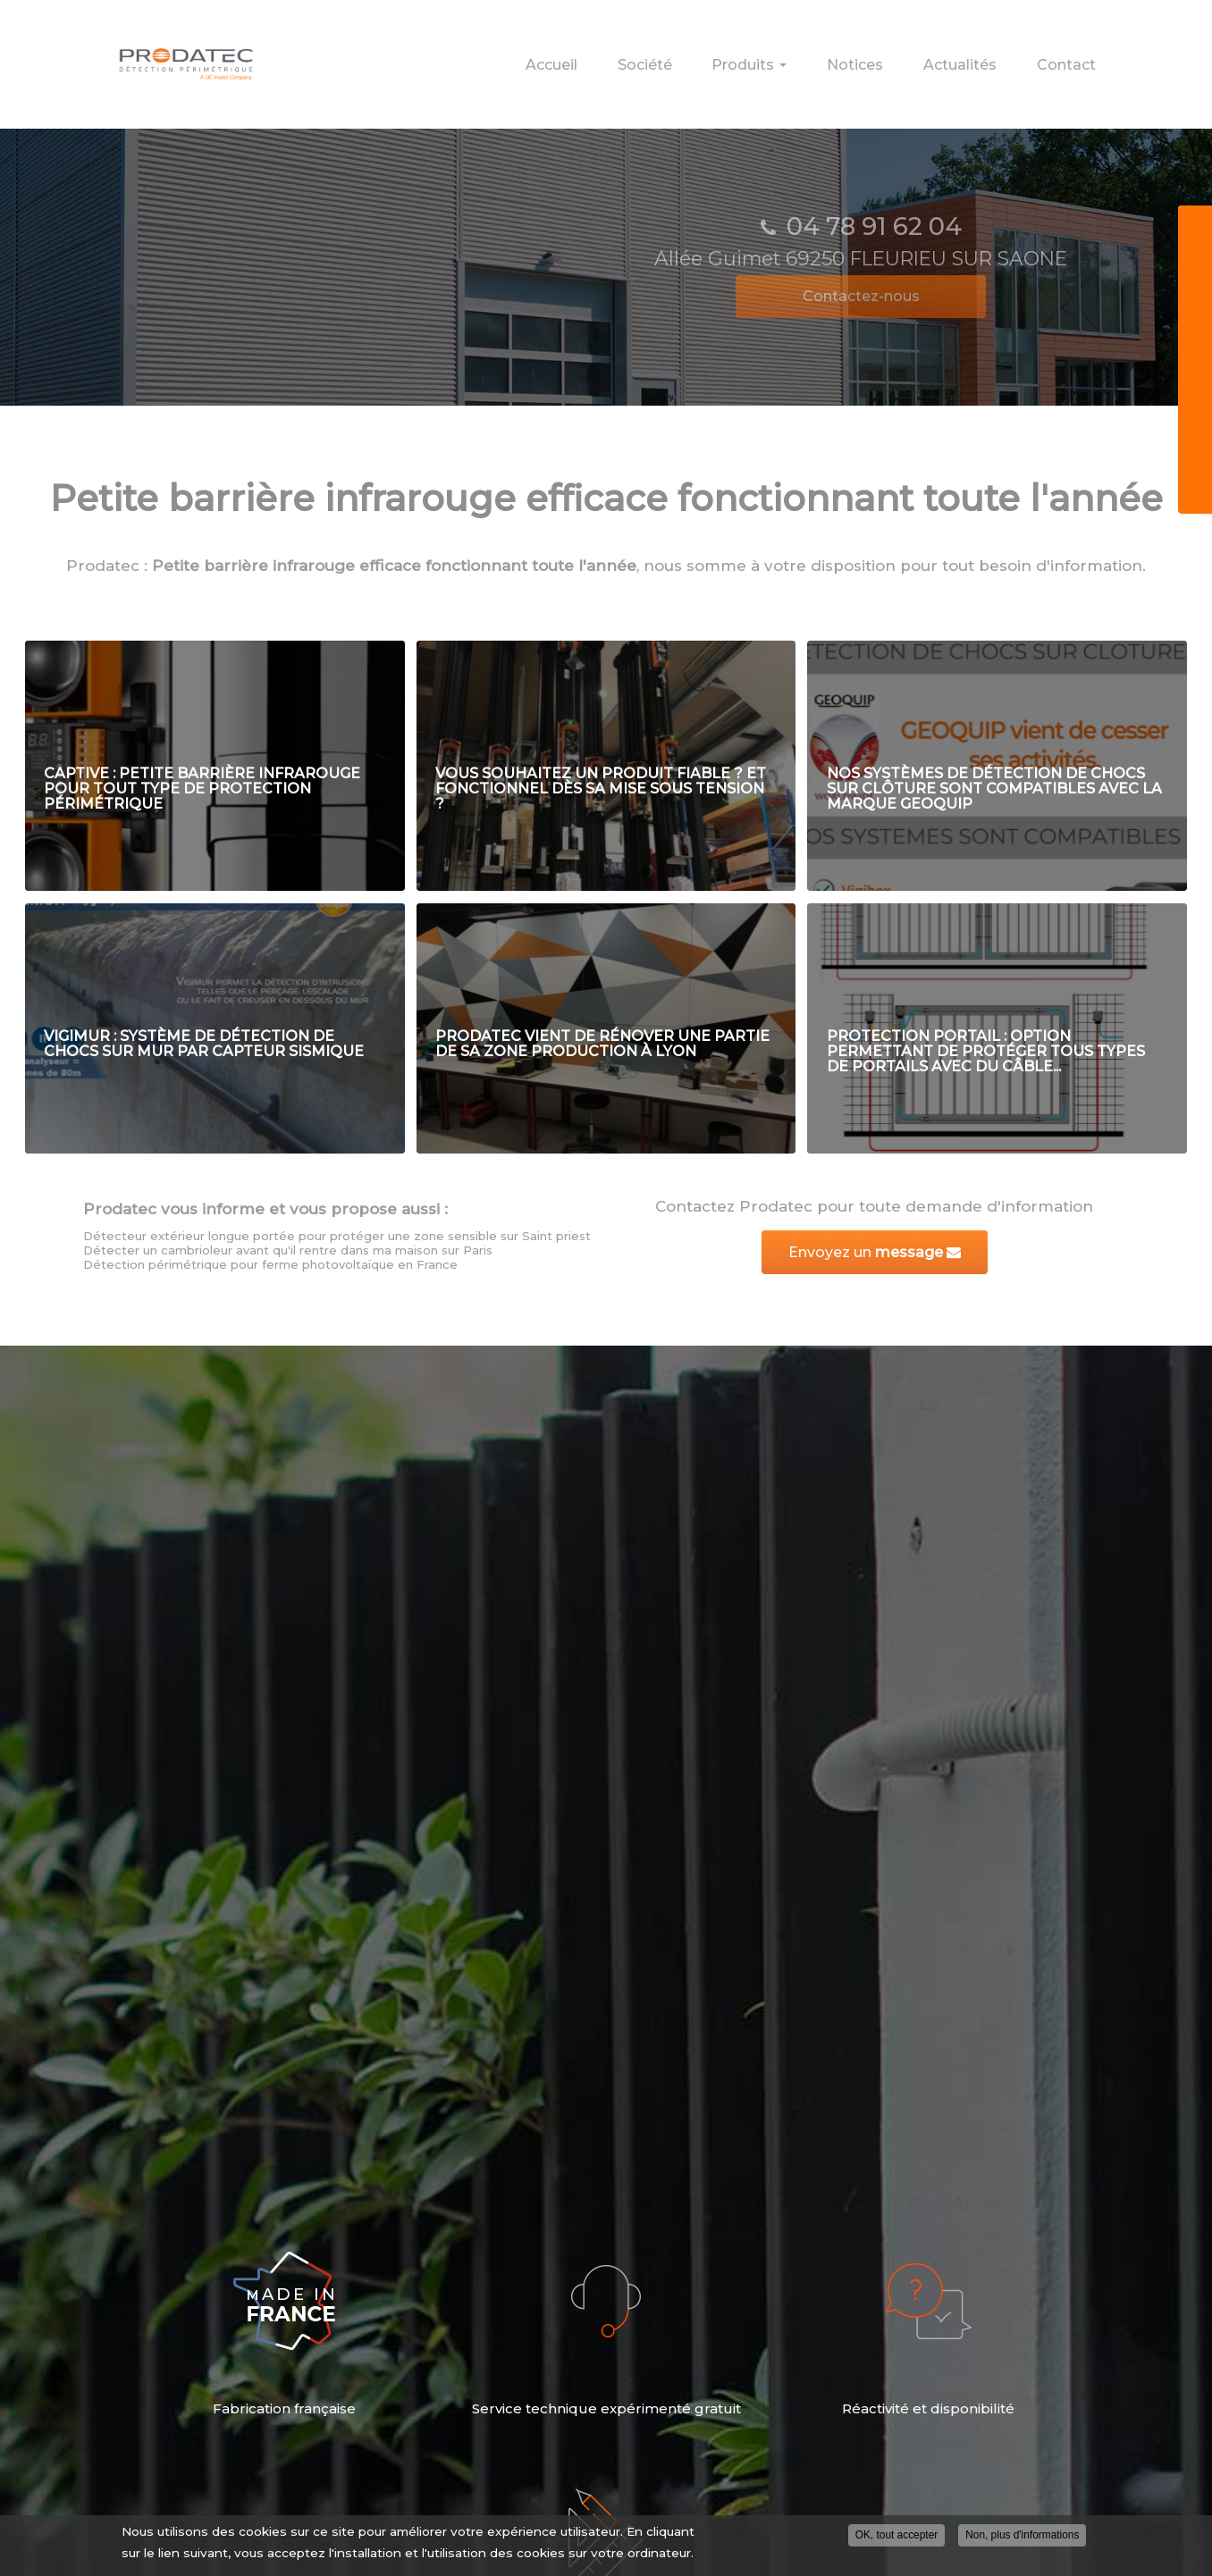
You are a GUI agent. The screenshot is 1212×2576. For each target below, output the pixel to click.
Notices (910, 55)
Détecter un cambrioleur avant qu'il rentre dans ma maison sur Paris (287, 1250)
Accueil (681, 55)
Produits (831, 61)
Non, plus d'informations (1022, 2535)
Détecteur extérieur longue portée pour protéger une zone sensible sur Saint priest (337, 1236)
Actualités (993, 55)
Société (752, 55)
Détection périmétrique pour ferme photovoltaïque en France (270, 1264)
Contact (1077, 55)
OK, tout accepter (896, 2535)
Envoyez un (874, 1252)
